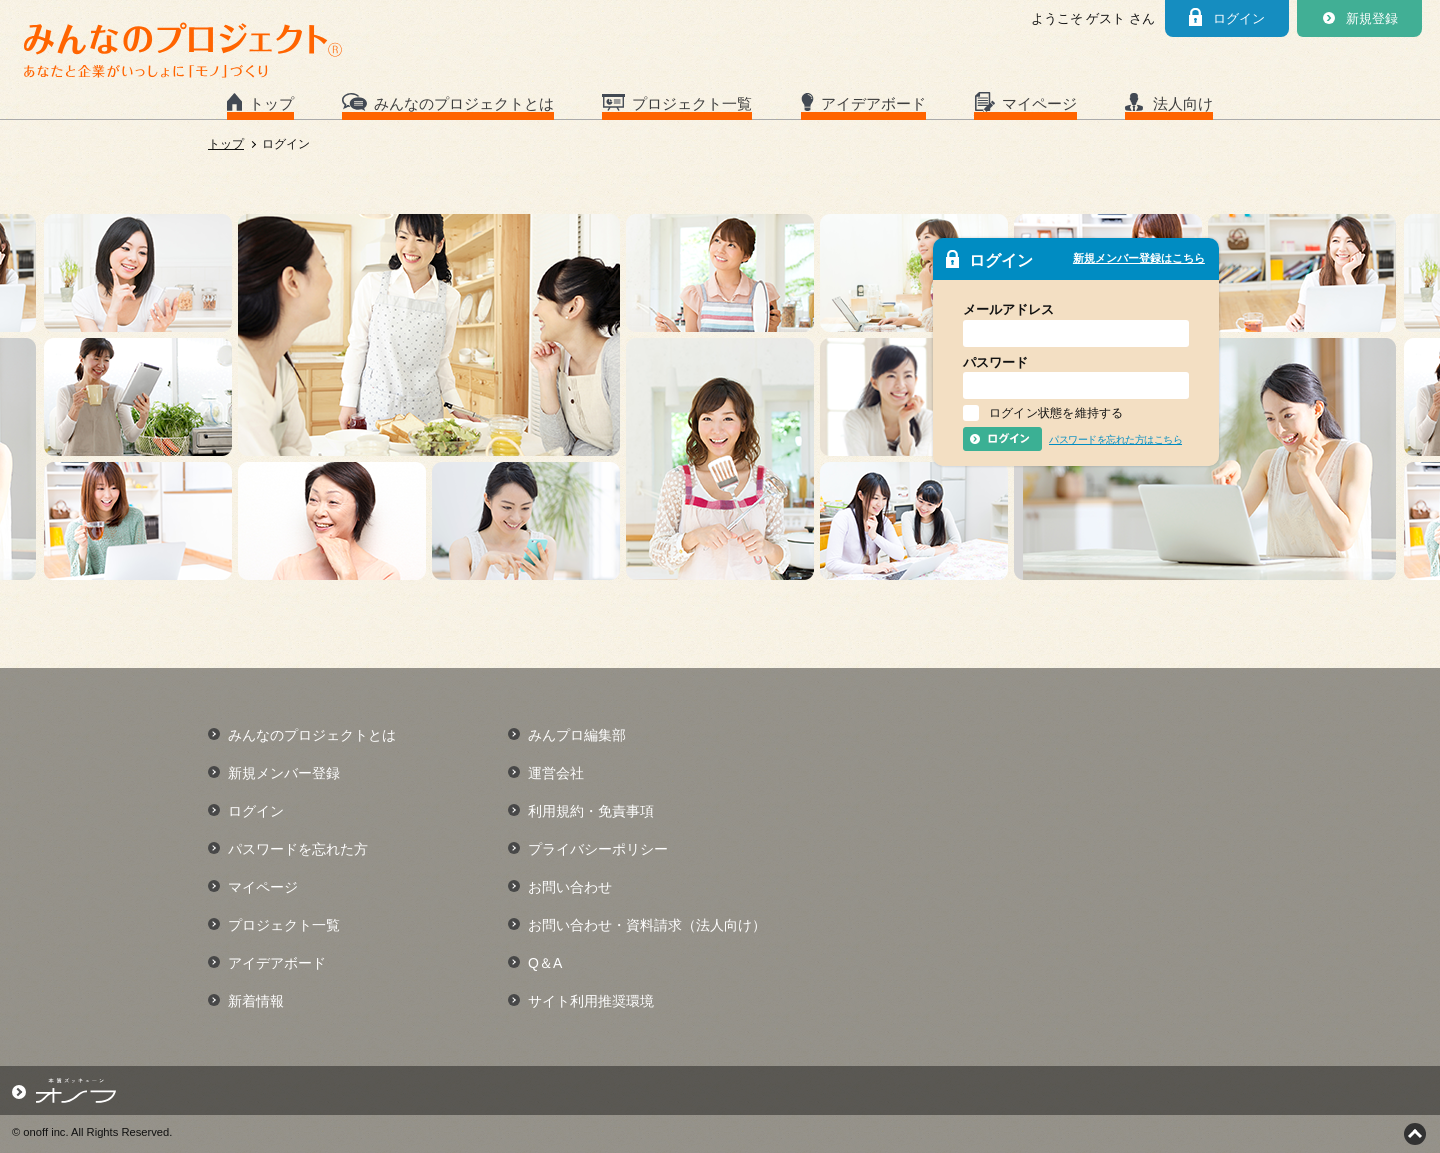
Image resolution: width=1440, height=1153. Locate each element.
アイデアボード (873, 103)
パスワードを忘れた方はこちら (1115, 439)
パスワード (995, 362)
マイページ (1039, 103)
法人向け (1183, 103)
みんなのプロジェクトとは (464, 103)
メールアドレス (1008, 309)
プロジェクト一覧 (692, 103)
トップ (271, 103)
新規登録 (1372, 18)
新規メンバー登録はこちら (1139, 258)
